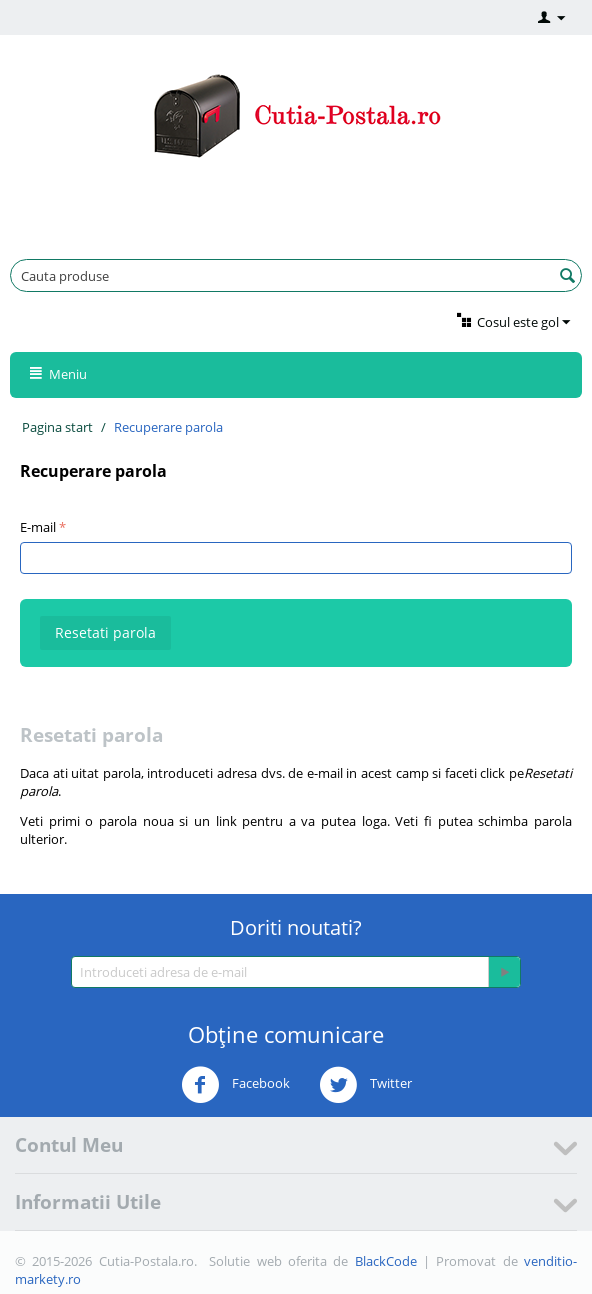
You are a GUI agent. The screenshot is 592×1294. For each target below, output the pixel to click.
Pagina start (57, 427)
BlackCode (386, 1261)
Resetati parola (105, 632)
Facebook (235, 1085)
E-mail (38, 527)
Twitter (365, 1085)
